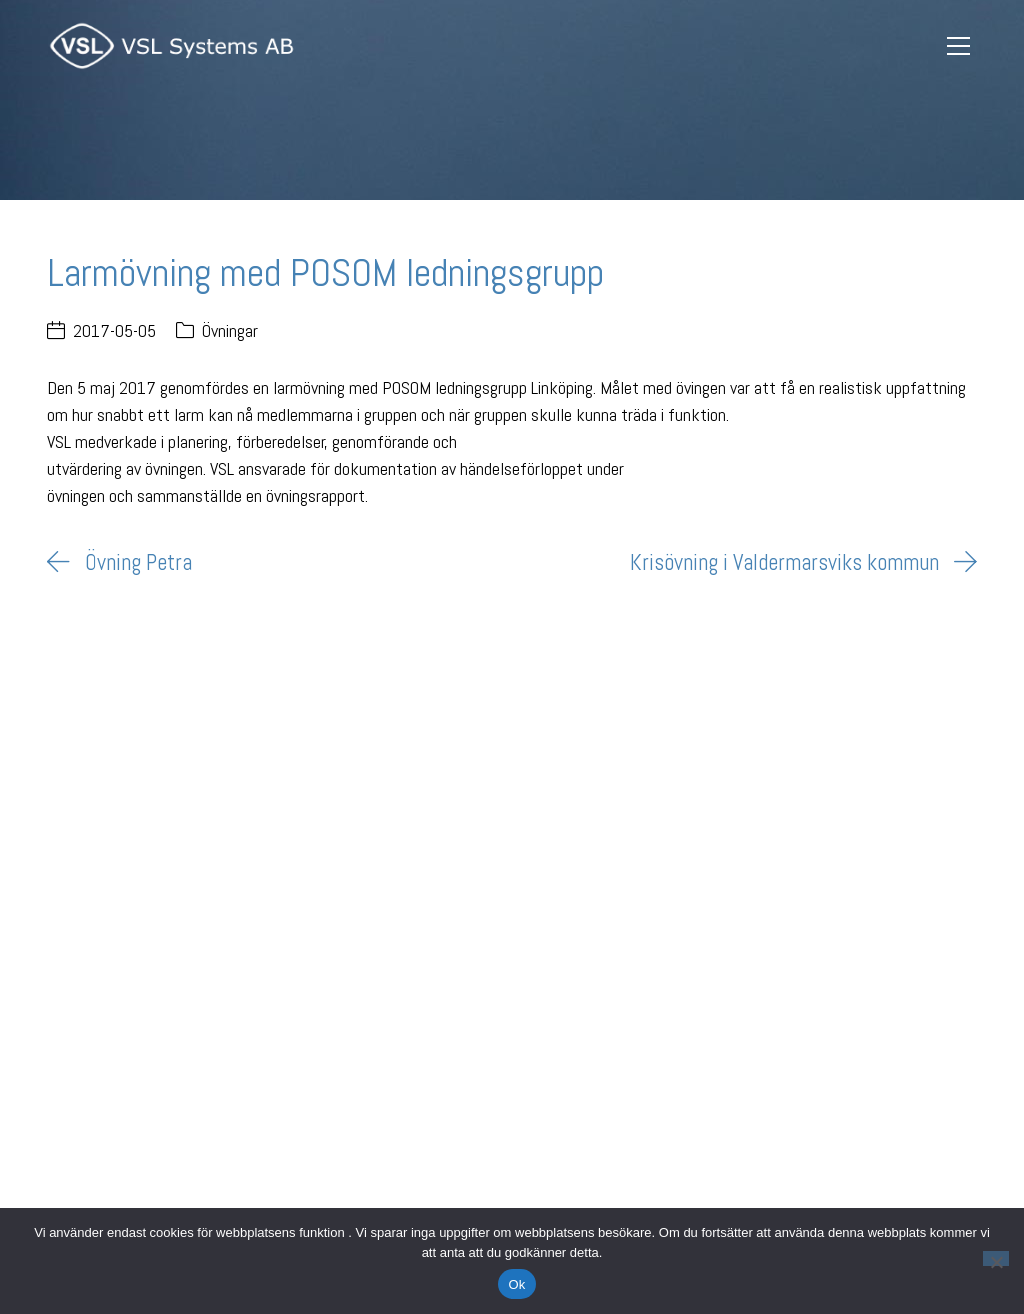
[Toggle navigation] (959, 46)
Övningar (230, 330)
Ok (516, 1284)
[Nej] (996, 1258)
